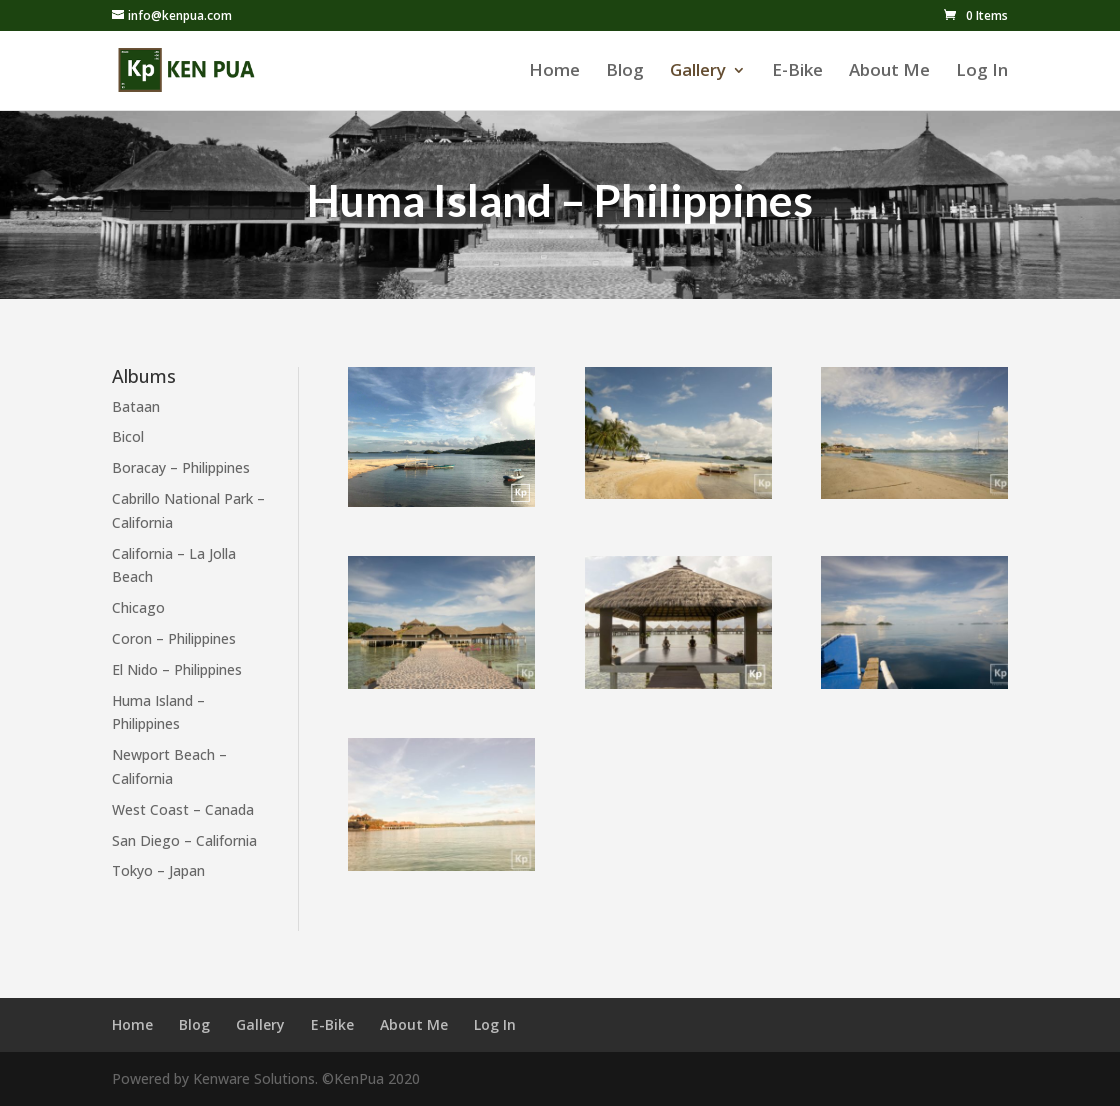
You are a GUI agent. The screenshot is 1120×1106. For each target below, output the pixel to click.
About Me (889, 72)
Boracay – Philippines (181, 467)
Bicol (128, 436)
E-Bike (797, 72)
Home (554, 72)
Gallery (698, 72)
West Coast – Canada (183, 809)
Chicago (138, 607)
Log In (982, 72)
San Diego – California (184, 840)
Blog (625, 72)
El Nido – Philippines (177, 669)
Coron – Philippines (174, 638)
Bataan (136, 406)
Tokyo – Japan (158, 870)
